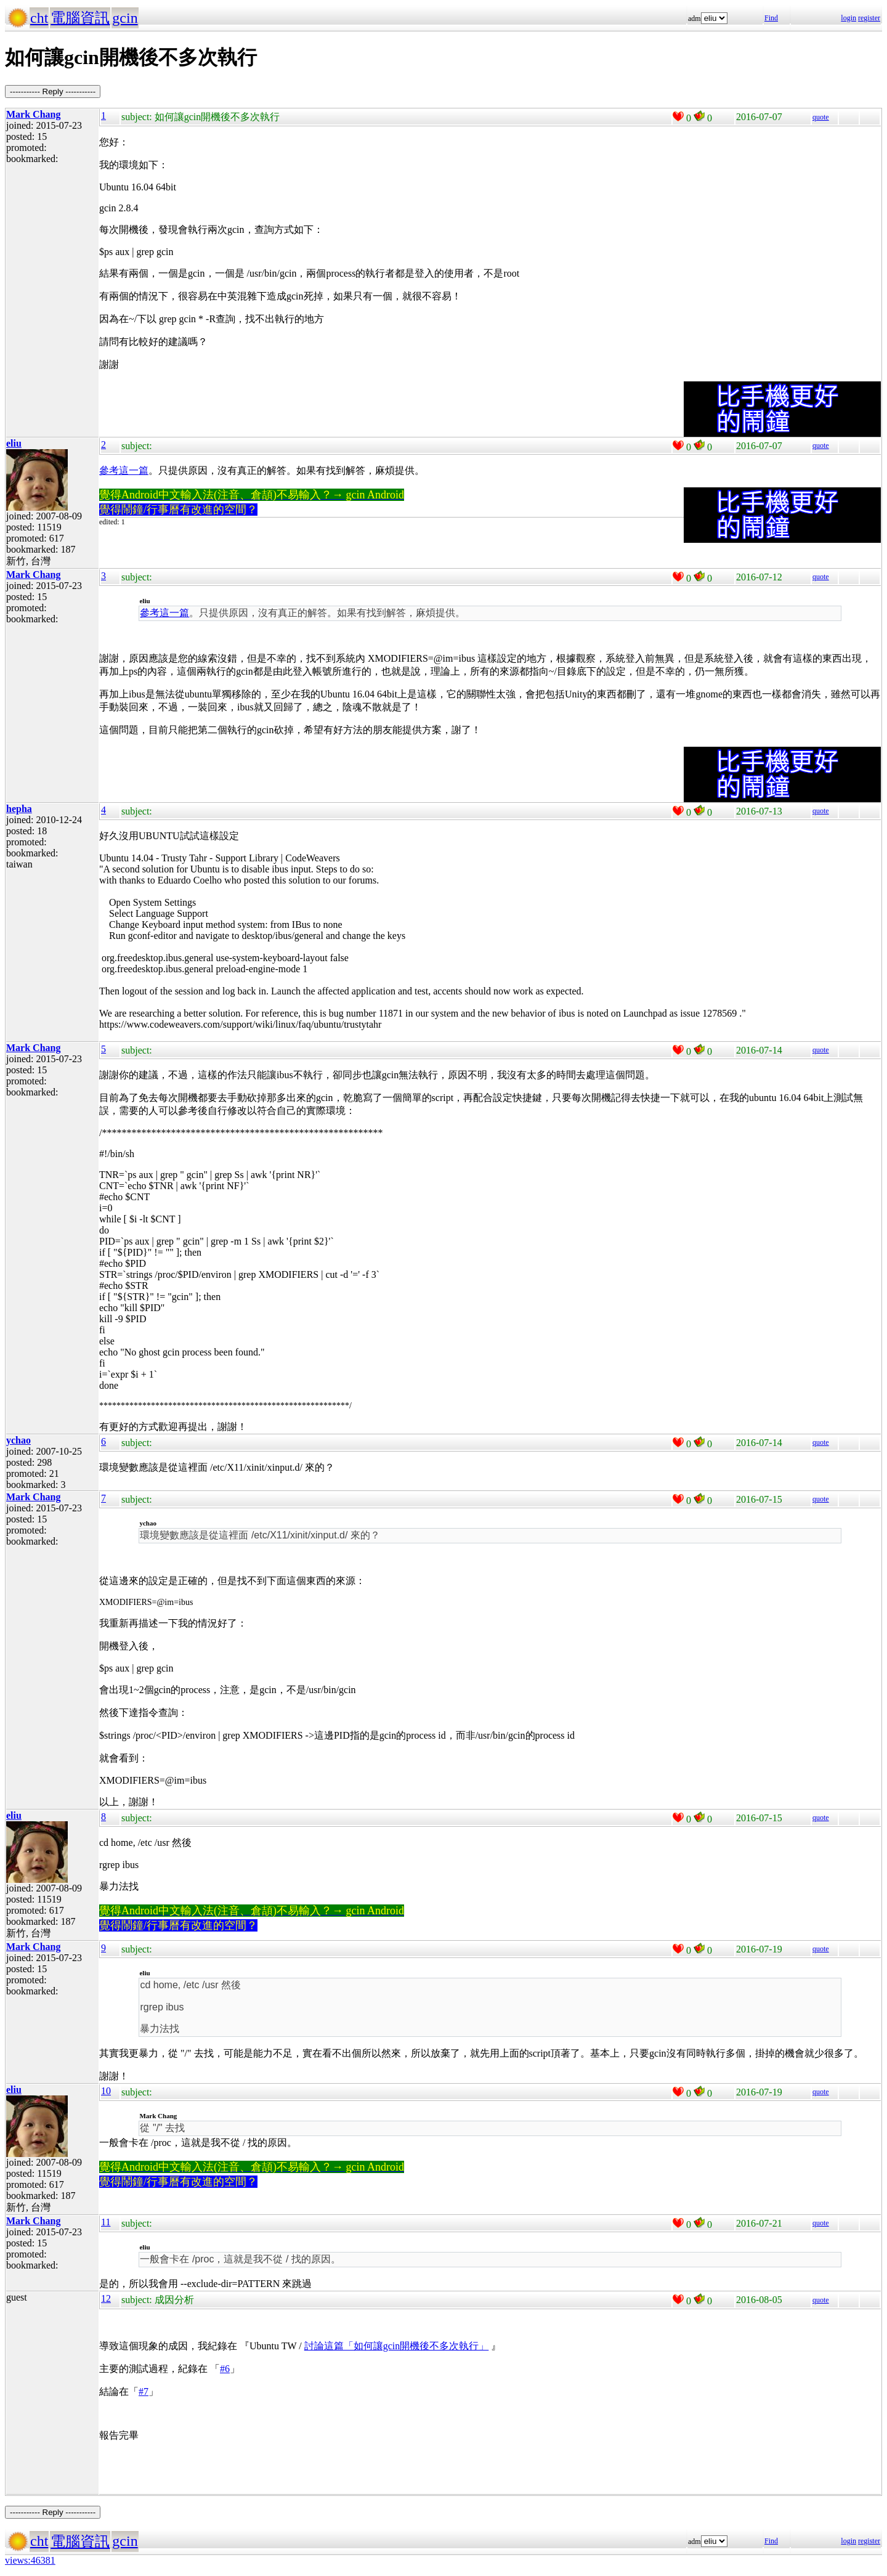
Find (771, 18)
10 (106, 2091)
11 (105, 2222)
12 (106, 2298)
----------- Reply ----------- (52, 91)
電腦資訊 (80, 18)
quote (820, 117)
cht (39, 18)
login (848, 18)
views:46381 (30, 2560)
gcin (124, 18)
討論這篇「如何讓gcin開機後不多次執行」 (396, 2346)
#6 (225, 2368)
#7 (143, 2391)
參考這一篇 (123, 470)
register (869, 18)
